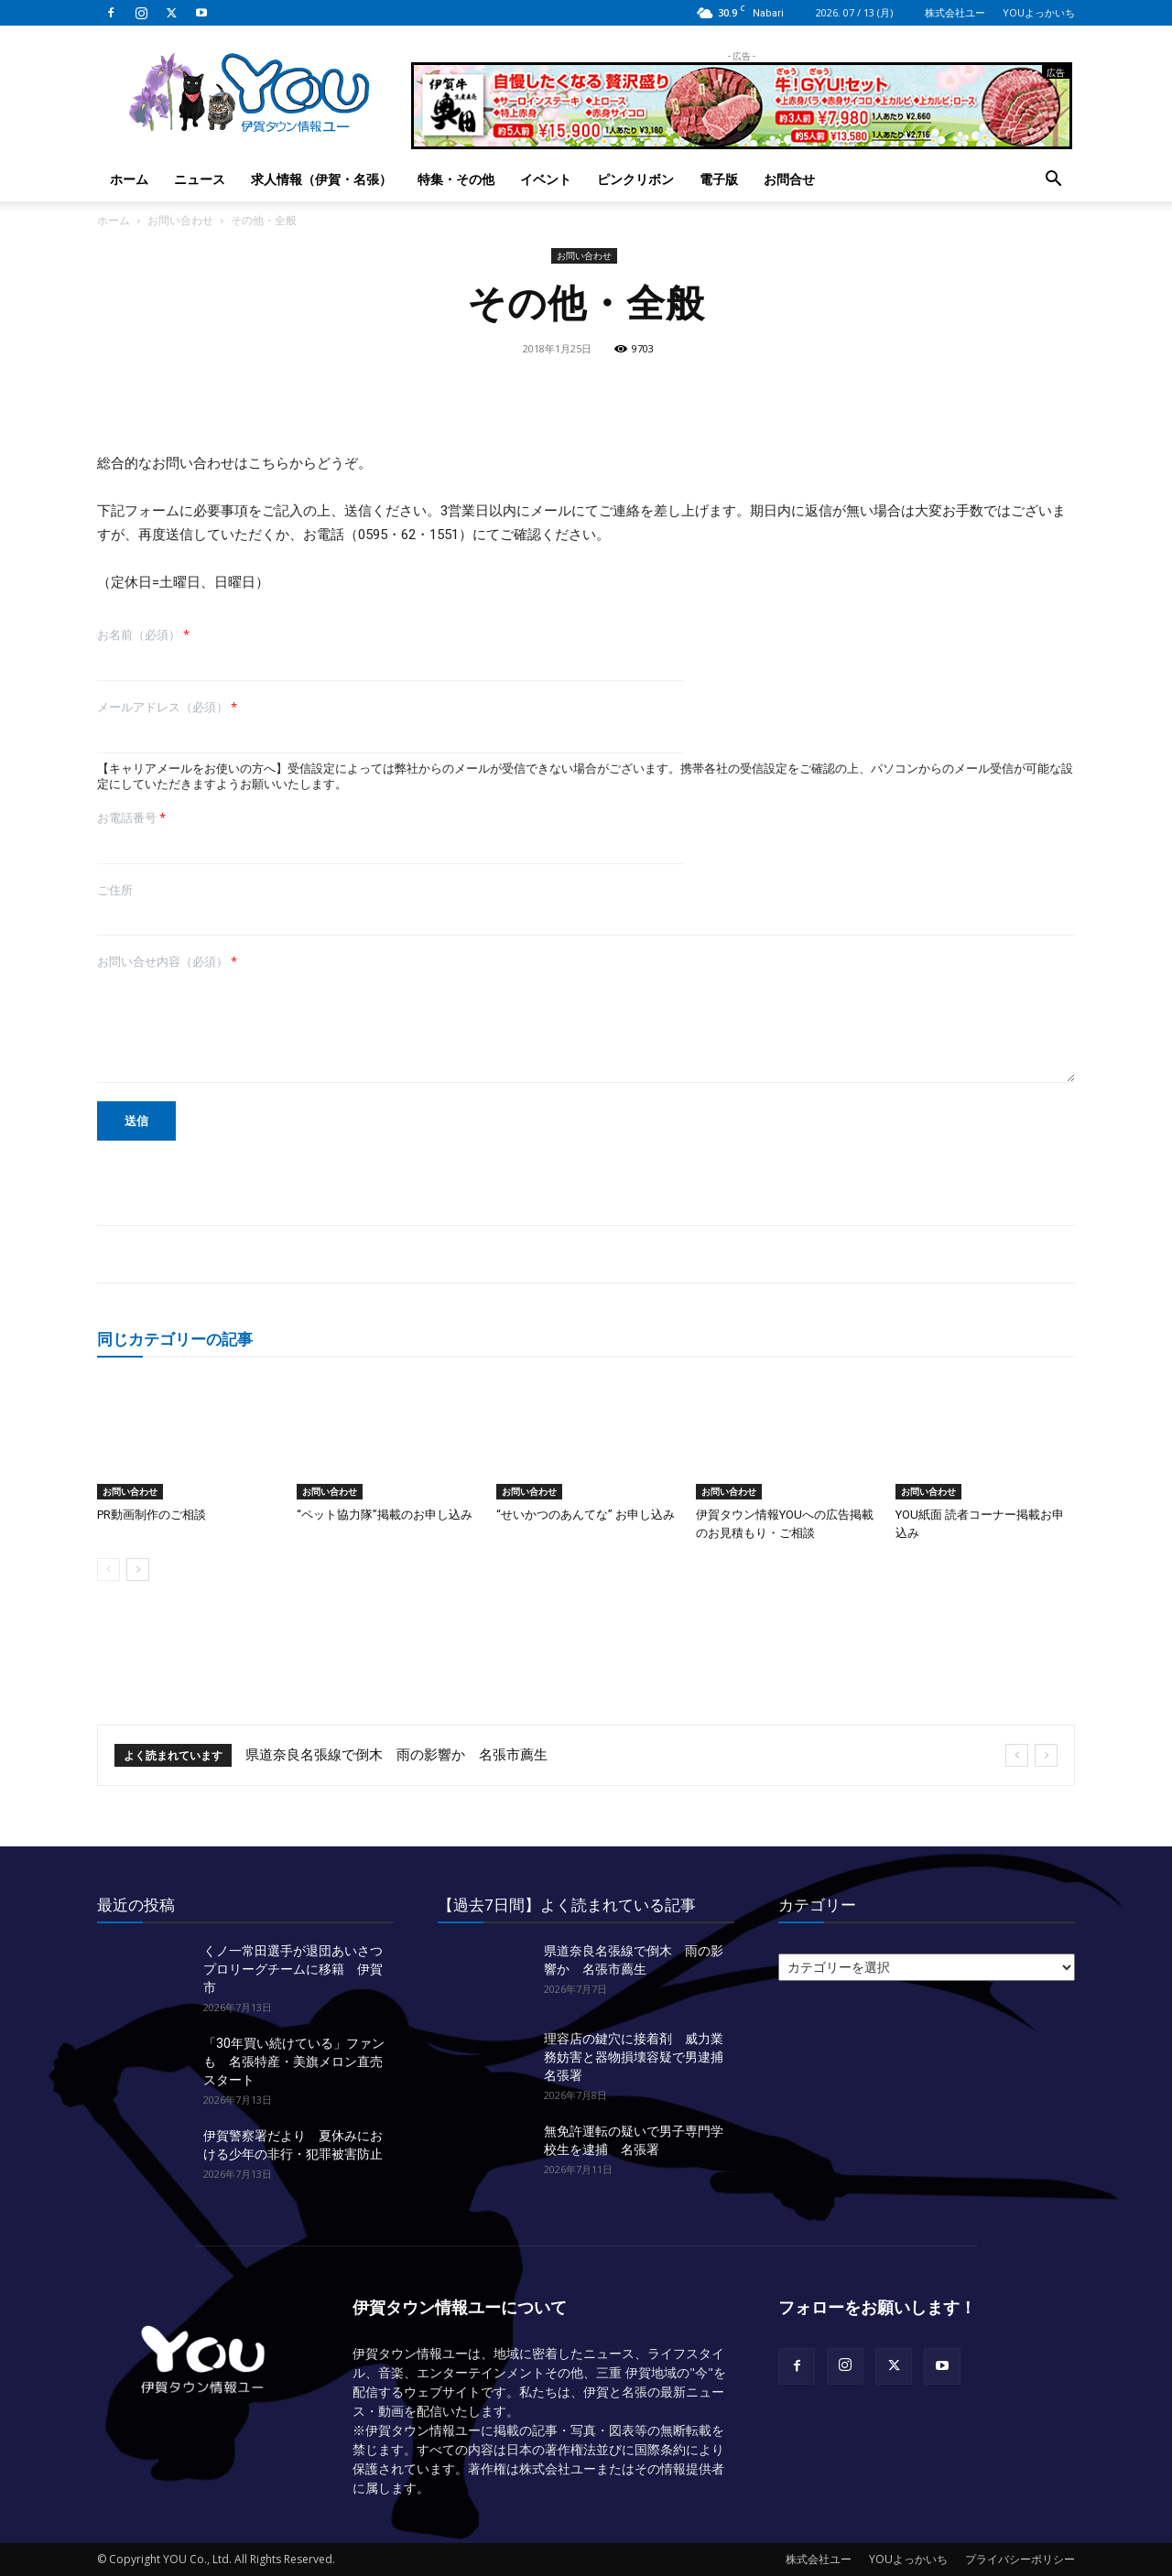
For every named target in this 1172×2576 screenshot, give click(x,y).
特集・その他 (456, 179)
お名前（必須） (143, 635)
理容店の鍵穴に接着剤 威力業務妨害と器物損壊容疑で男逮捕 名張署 (640, 2057)
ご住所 (115, 890)
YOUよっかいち (1039, 12)
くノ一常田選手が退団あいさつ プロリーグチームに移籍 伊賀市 (299, 1969)
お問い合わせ (180, 220)
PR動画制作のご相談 (151, 1514)
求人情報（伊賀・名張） (321, 179)
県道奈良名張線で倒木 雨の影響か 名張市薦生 (396, 1755)
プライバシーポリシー (1020, 2559)
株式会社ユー (955, 12)
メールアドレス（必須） (167, 707)
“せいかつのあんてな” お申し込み (585, 1514)
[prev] (1016, 1755)
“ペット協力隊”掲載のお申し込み (384, 1514)
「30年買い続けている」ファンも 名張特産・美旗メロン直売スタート (294, 2061)
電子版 (719, 179)
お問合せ (789, 179)
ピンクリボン (635, 179)
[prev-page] (108, 1569)
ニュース (199, 179)
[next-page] (137, 1569)
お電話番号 (131, 818)
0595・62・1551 (408, 534)
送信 (136, 1120)
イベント (545, 179)
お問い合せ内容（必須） (167, 961)
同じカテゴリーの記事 (175, 1338)
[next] (1046, 1755)
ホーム (129, 179)
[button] (1053, 180)
